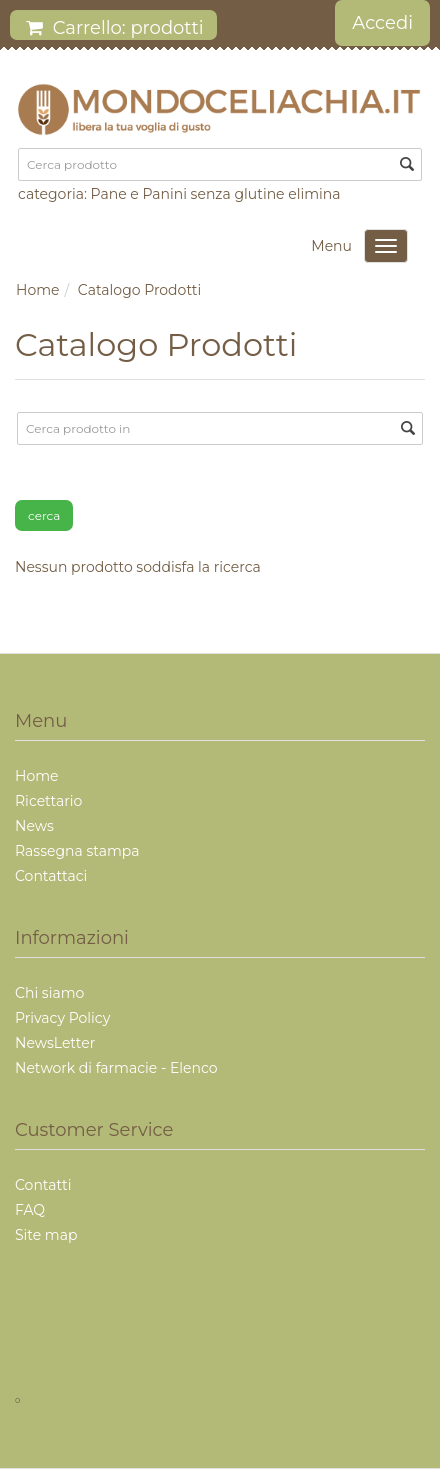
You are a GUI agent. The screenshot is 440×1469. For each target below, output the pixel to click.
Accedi (382, 23)
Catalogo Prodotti (139, 290)
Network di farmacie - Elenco (116, 1068)
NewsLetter (55, 1043)
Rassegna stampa (77, 851)
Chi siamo (49, 993)
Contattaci (51, 876)
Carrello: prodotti (115, 28)
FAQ (30, 1210)
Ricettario (48, 801)
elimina (314, 194)
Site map (46, 1235)
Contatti (43, 1185)
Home (37, 290)
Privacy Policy (62, 1018)
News (34, 826)
